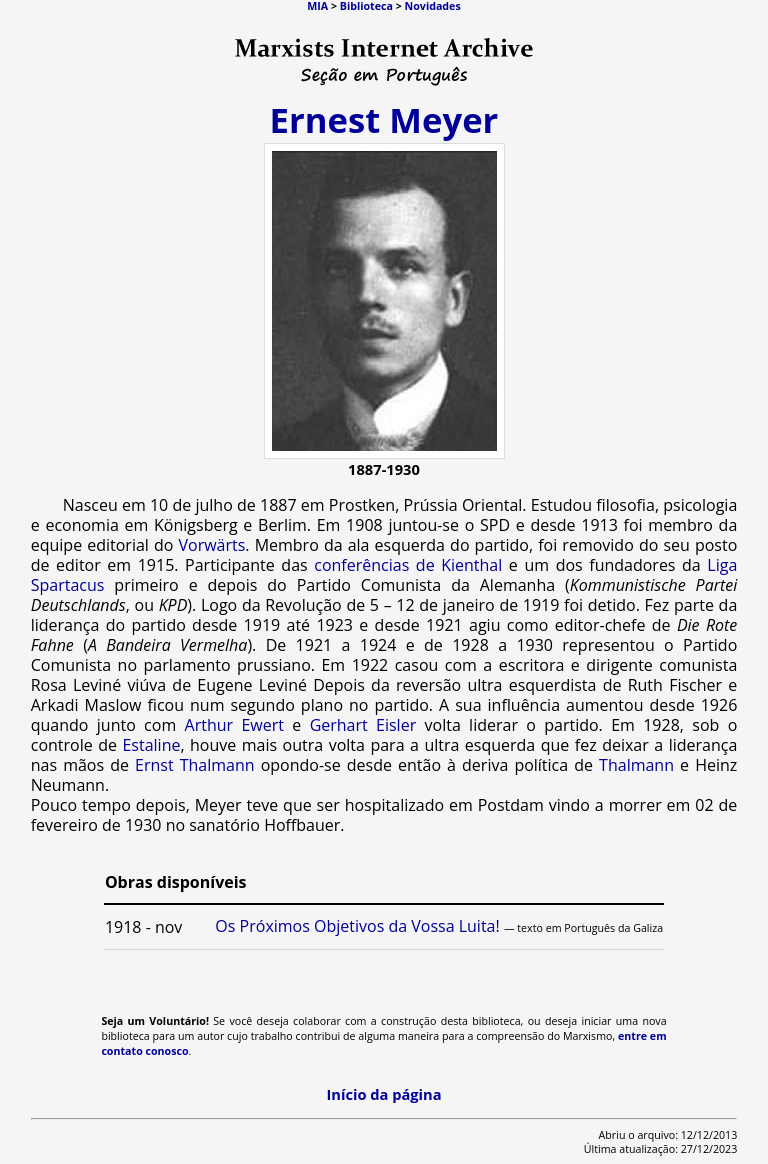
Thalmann (636, 765)
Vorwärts (211, 545)
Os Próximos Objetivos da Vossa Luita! (357, 926)
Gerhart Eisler (363, 725)
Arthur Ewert (234, 725)
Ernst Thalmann (195, 765)
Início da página (383, 1094)
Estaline (151, 745)
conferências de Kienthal (408, 565)
